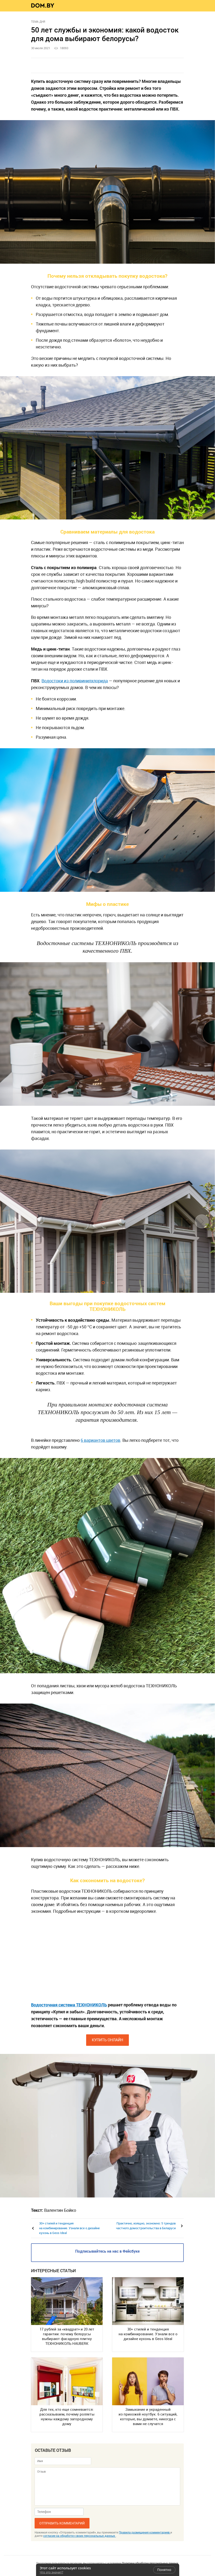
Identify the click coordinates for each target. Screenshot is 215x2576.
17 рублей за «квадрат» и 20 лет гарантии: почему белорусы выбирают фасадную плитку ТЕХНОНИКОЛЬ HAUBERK (67, 2336)
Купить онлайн (107, 2040)
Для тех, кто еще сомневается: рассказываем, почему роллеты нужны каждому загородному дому (66, 2416)
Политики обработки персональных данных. (150, 2563)
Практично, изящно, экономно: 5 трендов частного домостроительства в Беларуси (150, 2226)
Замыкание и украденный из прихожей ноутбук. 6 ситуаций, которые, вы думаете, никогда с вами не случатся (148, 2416)
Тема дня (38, 21)
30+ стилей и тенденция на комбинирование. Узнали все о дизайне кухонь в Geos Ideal (65, 2228)
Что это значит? (51, 2572)
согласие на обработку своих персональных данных (79, 2536)
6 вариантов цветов (100, 1440)
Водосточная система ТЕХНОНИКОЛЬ (69, 2005)
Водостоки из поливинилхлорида (75, 680)
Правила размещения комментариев (144, 2532)
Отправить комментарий (62, 2523)
